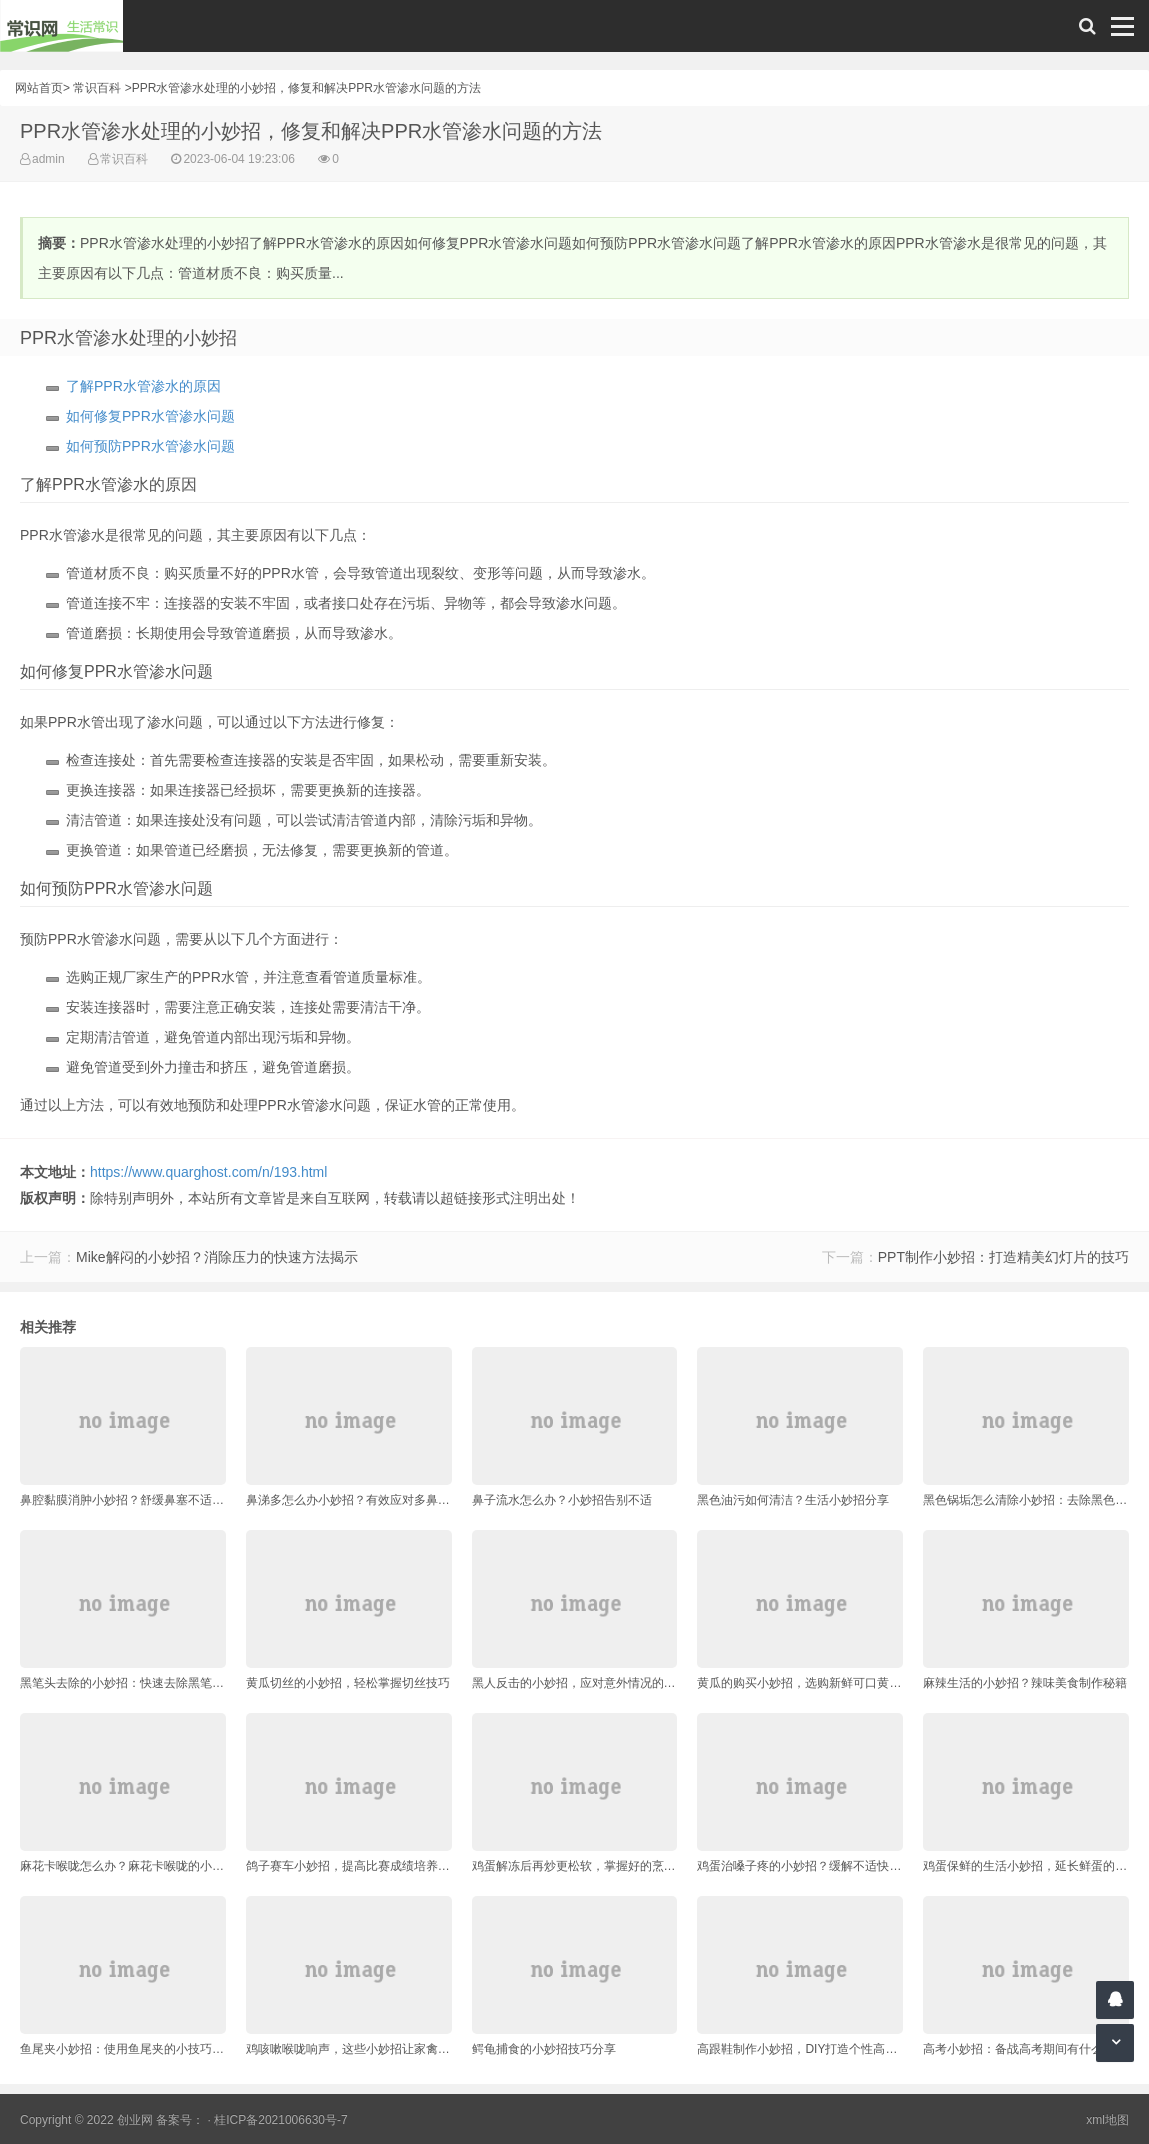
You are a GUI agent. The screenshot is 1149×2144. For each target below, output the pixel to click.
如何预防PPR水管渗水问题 (150, 446)
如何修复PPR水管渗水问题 (150, 416)
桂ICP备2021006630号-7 (280, 2120)
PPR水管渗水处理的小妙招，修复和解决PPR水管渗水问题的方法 (306, 88)
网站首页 (39, 88)
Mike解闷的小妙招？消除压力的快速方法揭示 (217, 1257)
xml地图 (1107, 2120)
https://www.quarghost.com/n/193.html (208, 1172)
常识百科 (97, 88)
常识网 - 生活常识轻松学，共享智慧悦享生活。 (61, 26)
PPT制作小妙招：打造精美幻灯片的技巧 (1003, 1257)
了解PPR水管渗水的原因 (143, 386)
